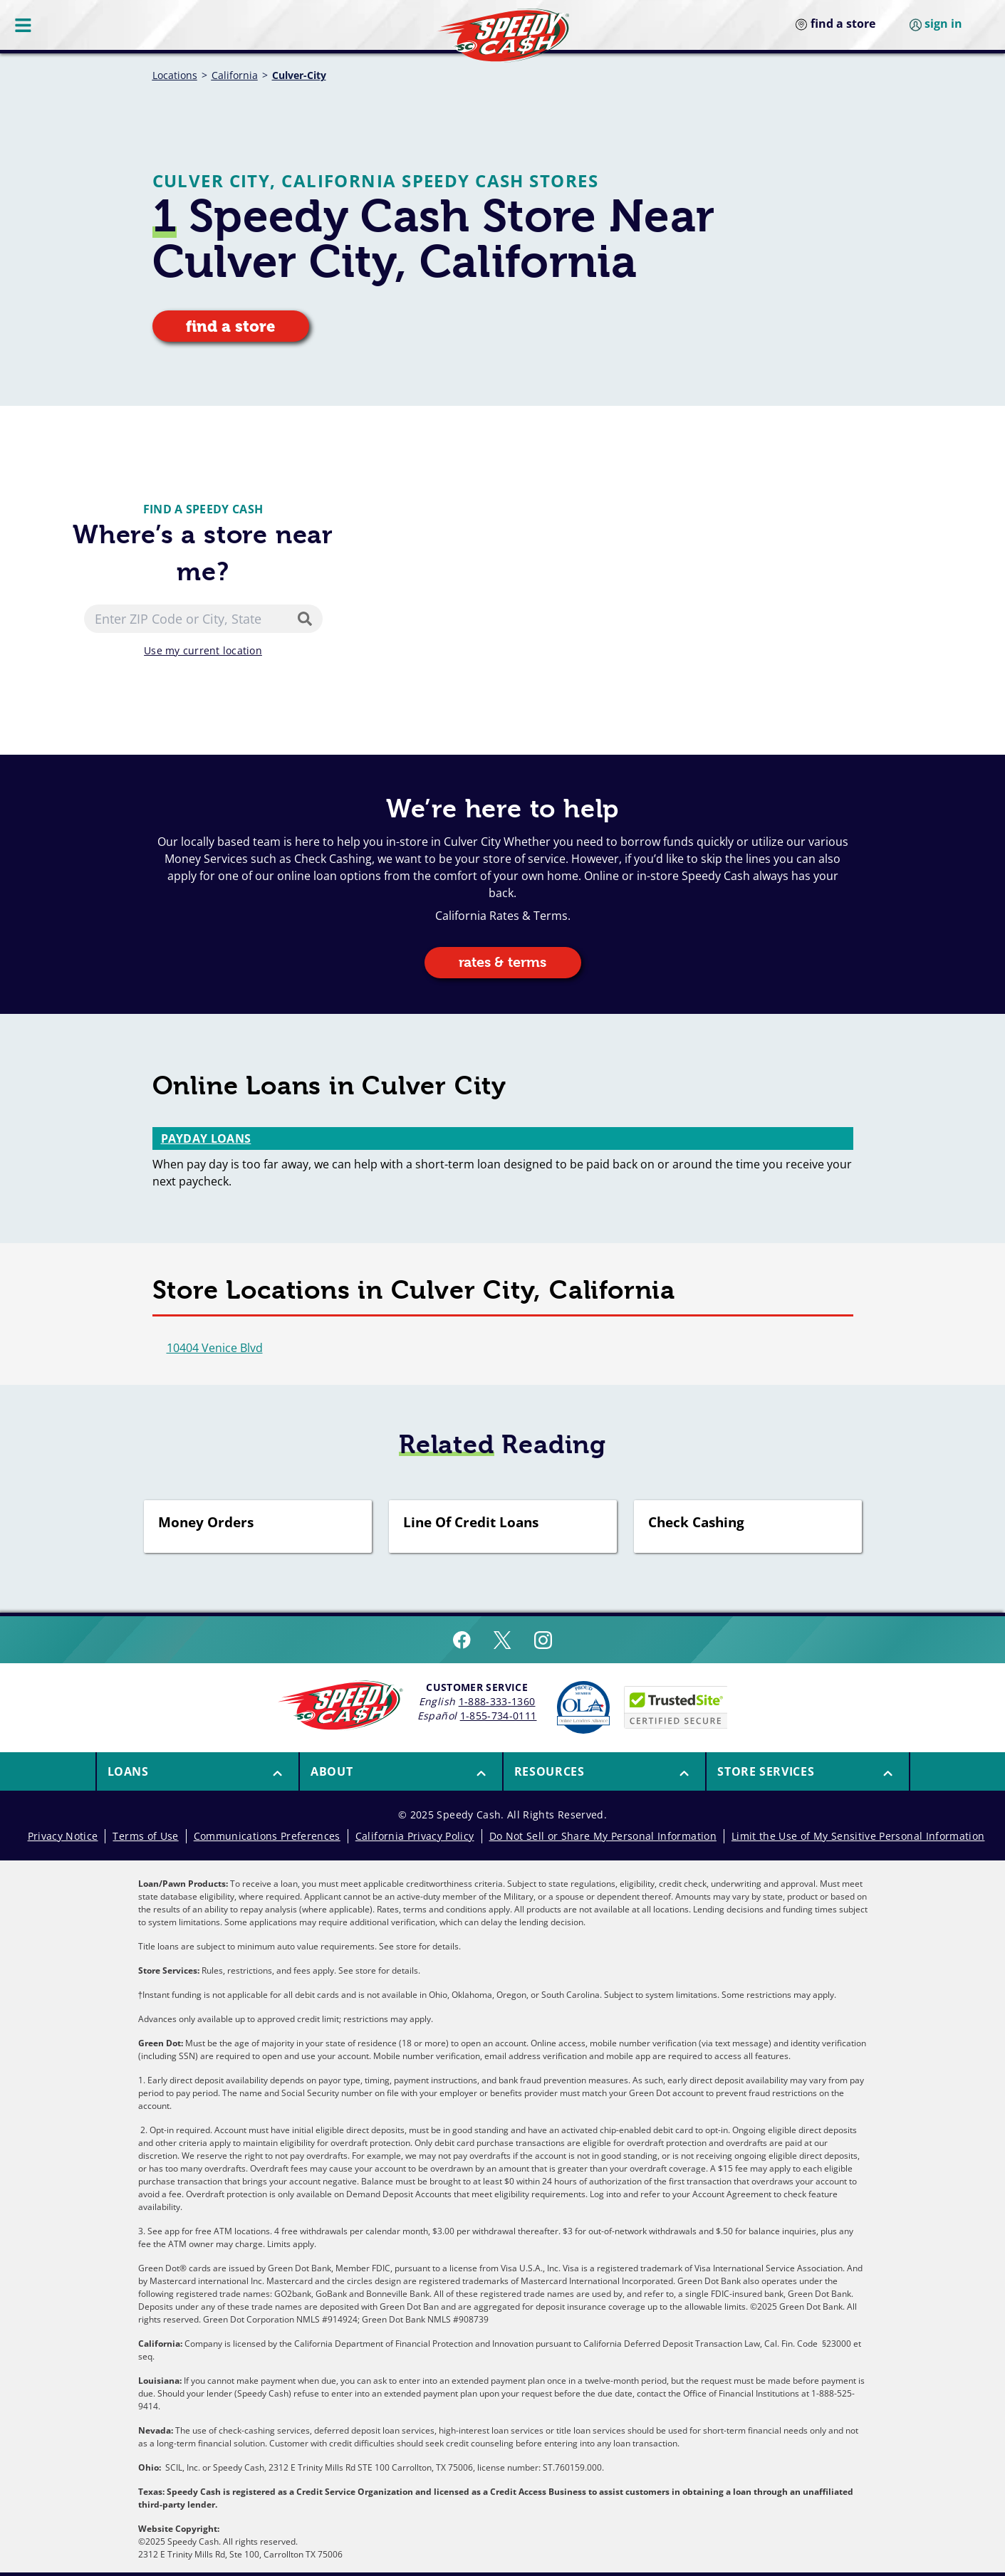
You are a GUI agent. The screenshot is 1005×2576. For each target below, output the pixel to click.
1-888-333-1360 (497, 1701)
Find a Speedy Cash (203, 509)
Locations (174, 75)
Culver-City (299, 75)
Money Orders (206, 1523)
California (235, 75)
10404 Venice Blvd (215, 1348)
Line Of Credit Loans (470, 1523)
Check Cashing (696, 1523)
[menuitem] (197, 1771)
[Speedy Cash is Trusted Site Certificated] (676, 1707)
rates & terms (502, 962)
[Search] (308, 618)
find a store (231, 326)
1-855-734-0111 (498, 1715)
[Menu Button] (24, 25)
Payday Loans (206, 1138)
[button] (198, 1771)
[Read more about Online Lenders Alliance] (583, 1707)
